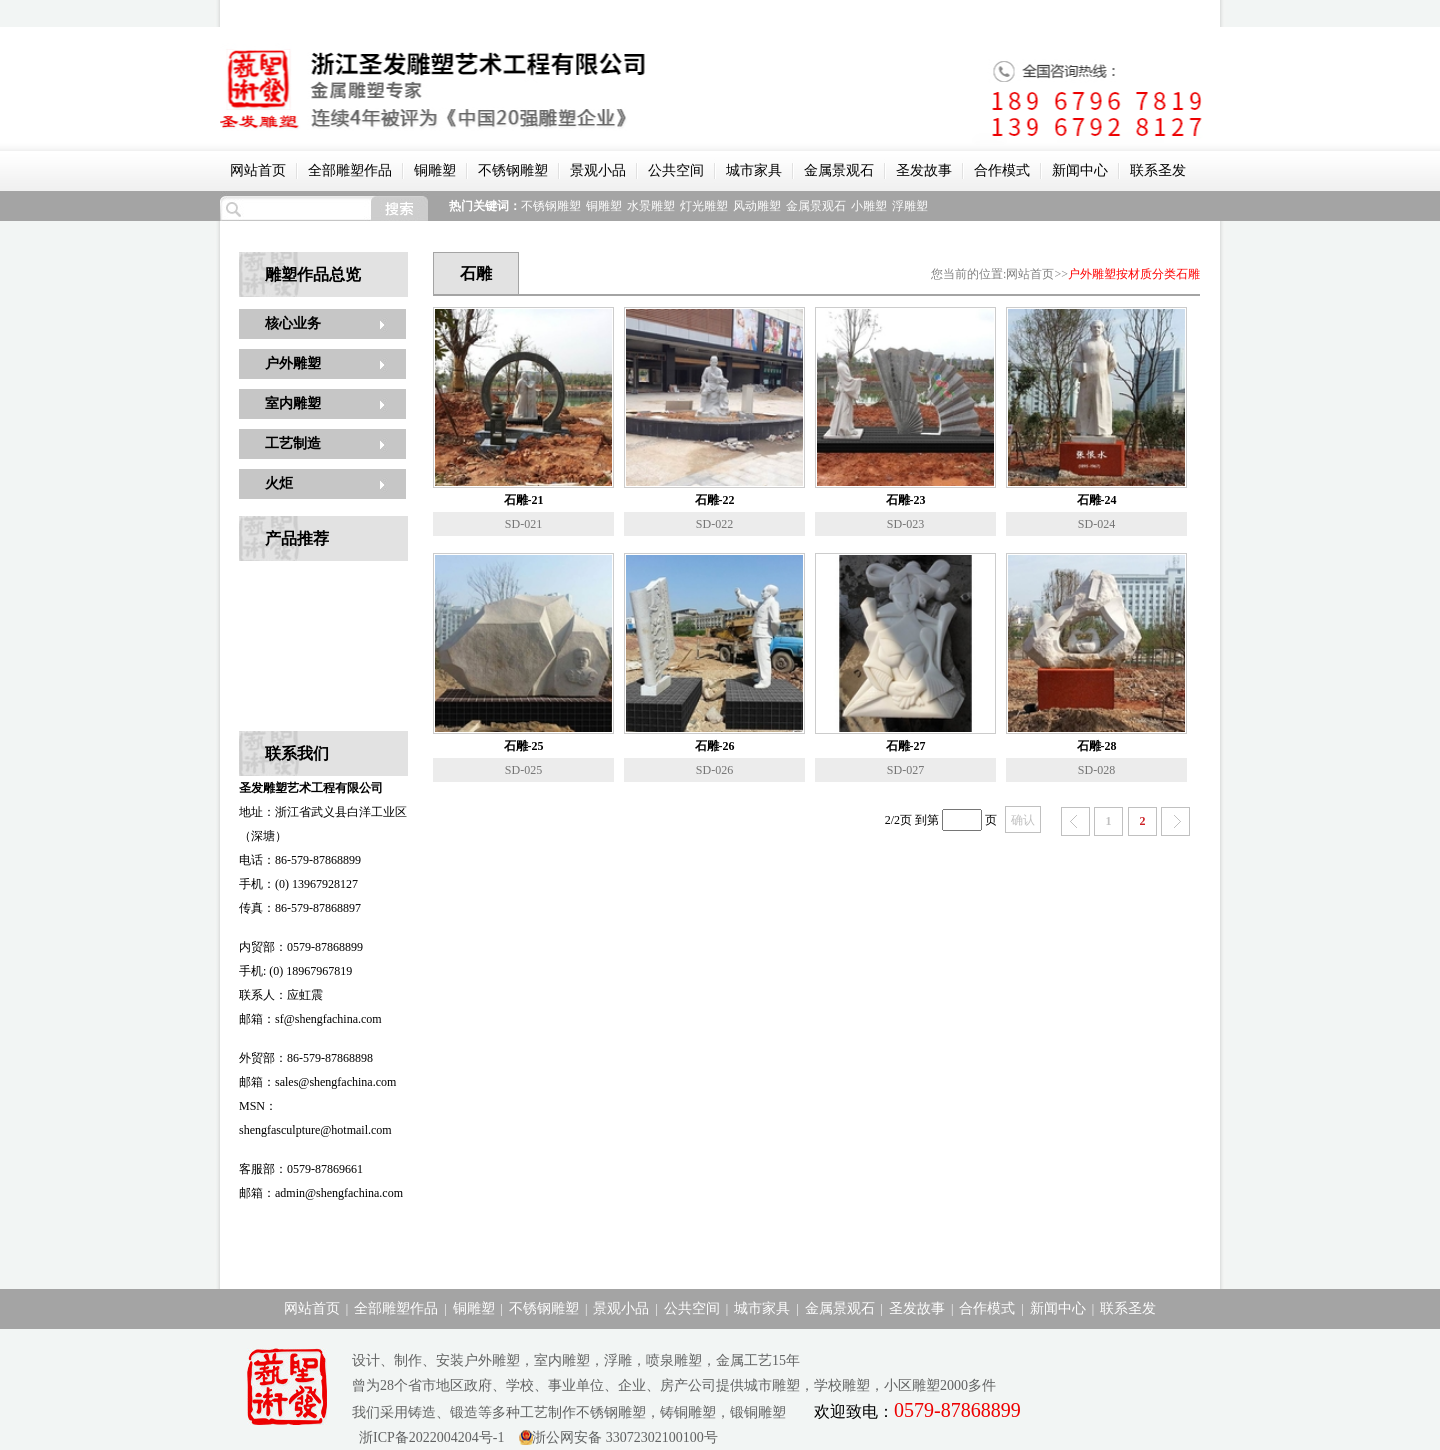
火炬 (279, 483)
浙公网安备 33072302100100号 (625, 1437)
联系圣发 (1158, 170)
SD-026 (714, 770)
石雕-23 (906, 500)
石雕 (1188, 274)
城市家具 (754, 170)
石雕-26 (715, 746)
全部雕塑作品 (350, 170)
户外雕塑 (293, 363)
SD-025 (523, 770)
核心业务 (293, 323)
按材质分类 (1146, 274)
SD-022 (714, 524)
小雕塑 (869, 206)
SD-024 (1096, 524)
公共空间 (676, 170)
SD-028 (1096, 770)
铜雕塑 (435, 170)
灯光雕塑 (704, 206)
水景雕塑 (651, 206)
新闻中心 (1080, 170)
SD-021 (523, 524)
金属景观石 (839, 170)
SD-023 (905, 524)
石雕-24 (1097, 500)
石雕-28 (1097, 746)
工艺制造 (293, 443)
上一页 (1075, 821)
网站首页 (258, 170)
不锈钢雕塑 (513, 170)
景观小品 (598, 170)
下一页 (1175, 821)
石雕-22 (715, 500)
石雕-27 (906, 746)
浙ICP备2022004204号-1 (428, 1437)
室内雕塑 (293, 403)
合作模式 (1002, 170)
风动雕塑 (757, 206)
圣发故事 (924, 170)
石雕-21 (524, 500)
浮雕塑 (910, 206)
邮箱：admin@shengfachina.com (321, 1193)
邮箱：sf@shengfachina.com (310, 1019)
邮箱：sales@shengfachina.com (317, 1082)
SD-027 (905, 770)
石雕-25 (524, 746)
